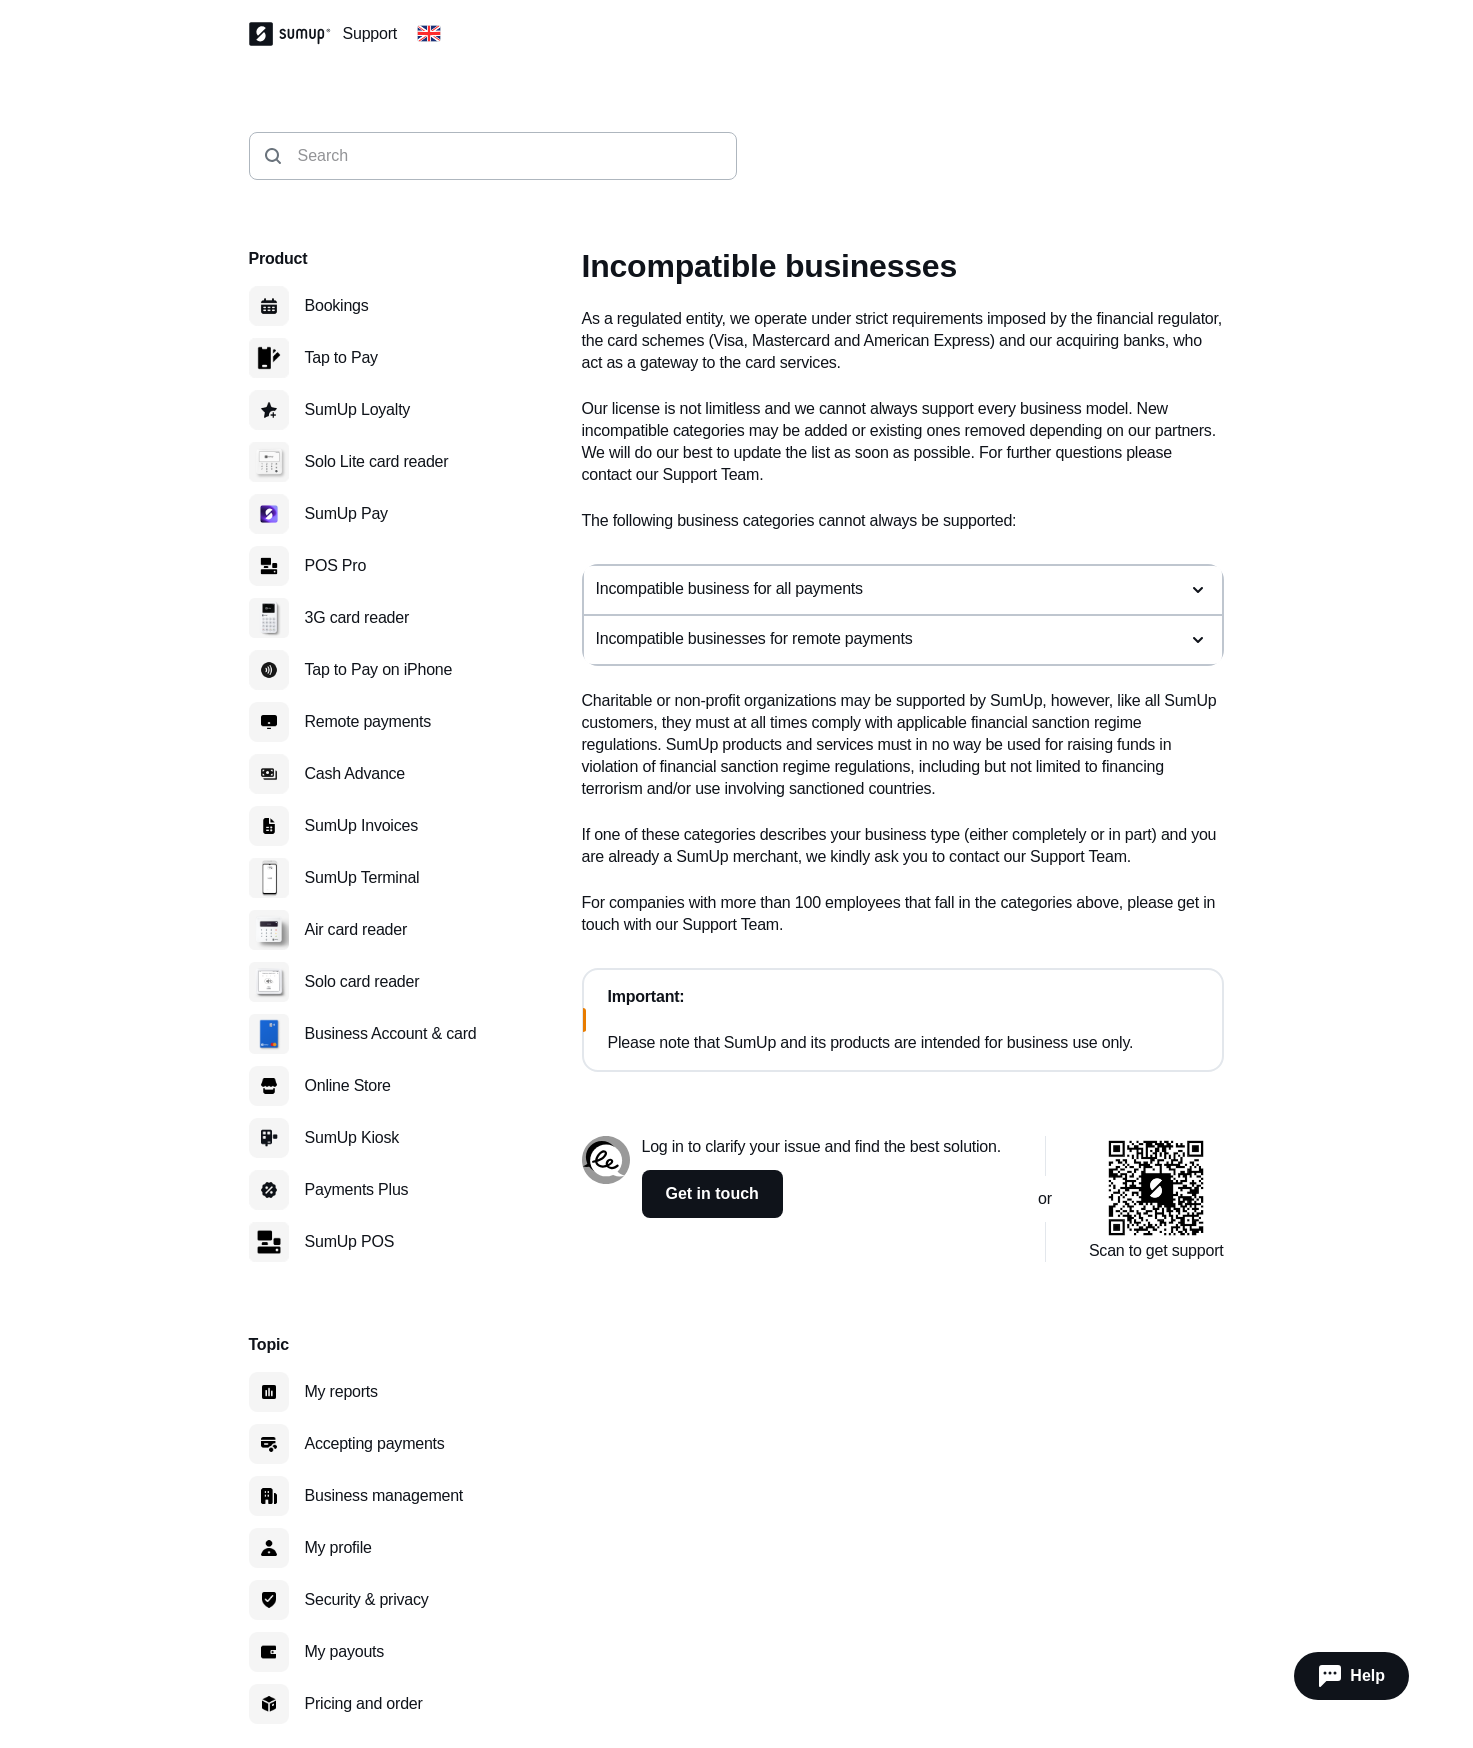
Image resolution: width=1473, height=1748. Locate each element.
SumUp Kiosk (352, 1137)
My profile (338, 1547)
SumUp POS (350, 1241)
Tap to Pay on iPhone (379, 669)
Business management (384, 1495)
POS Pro (336, 565)
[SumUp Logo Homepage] (296, 34)
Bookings (337, 305)
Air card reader (356, 929)
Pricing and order (364, 1703)
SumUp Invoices (361, 825)
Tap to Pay (341, 357)
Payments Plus (357, 1189)
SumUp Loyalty (358, 409)
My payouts (345, 1651)
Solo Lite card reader (377, 461)
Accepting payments (375, 1443)
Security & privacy (367, 1599)
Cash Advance (355, 773)
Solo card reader (362, 981)
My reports (341, 1391)
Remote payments (368, 721)
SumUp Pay (346, 513)
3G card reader (357, 617)
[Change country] (429, 34)
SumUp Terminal (362, 877)
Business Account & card (391, 1033)
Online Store (348, 1085)
